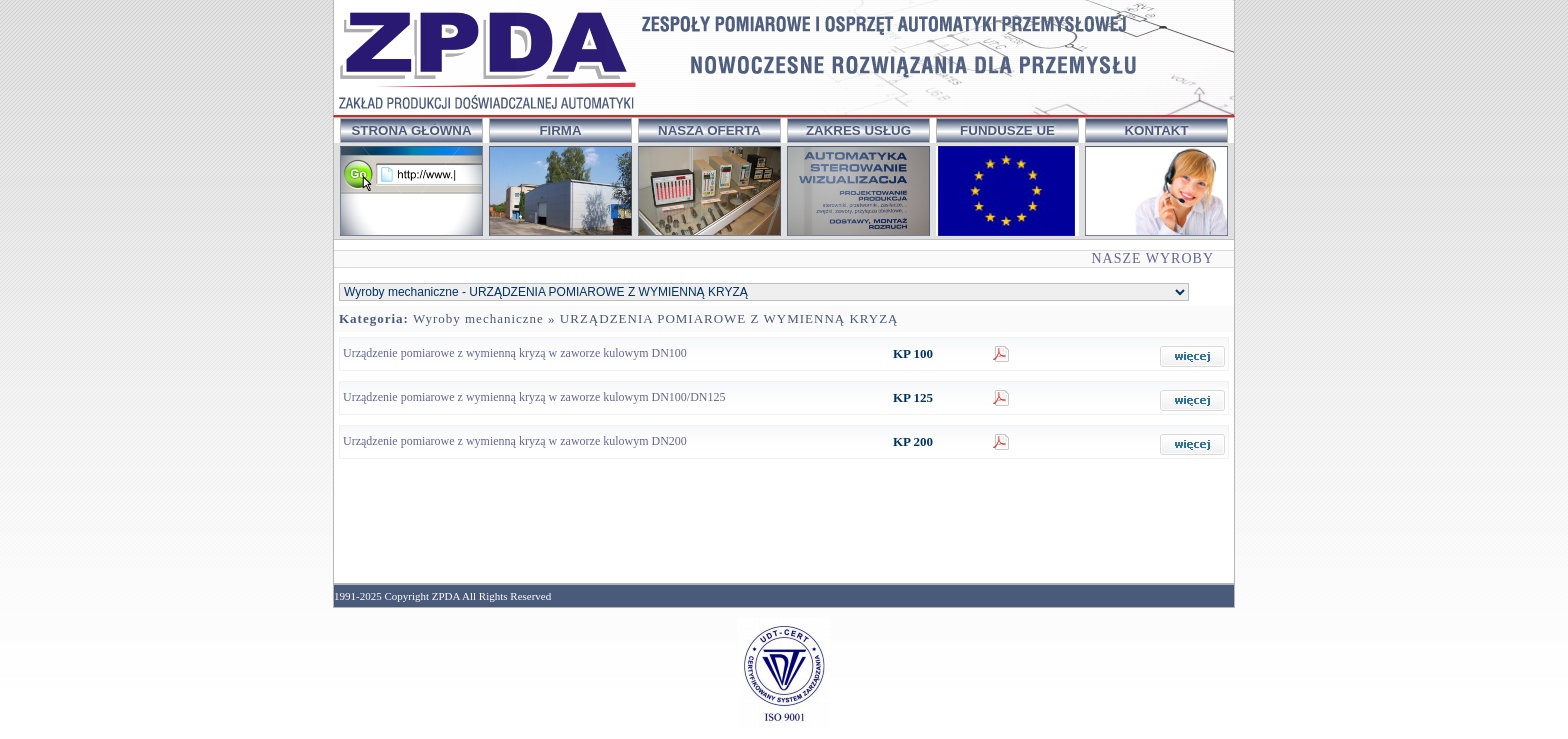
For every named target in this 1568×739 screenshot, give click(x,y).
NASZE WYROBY (1152, 258)
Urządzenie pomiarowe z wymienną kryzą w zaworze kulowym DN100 (515, 353)
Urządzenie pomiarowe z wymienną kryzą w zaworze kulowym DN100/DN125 (534, 397)
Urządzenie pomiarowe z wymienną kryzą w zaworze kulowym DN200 (515, 441)
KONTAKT (1156, 130)
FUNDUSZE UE (1007, 130)
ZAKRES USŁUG (858, 130)
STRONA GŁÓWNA (411, 130)
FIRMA (560, 130)
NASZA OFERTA (709, 130)
